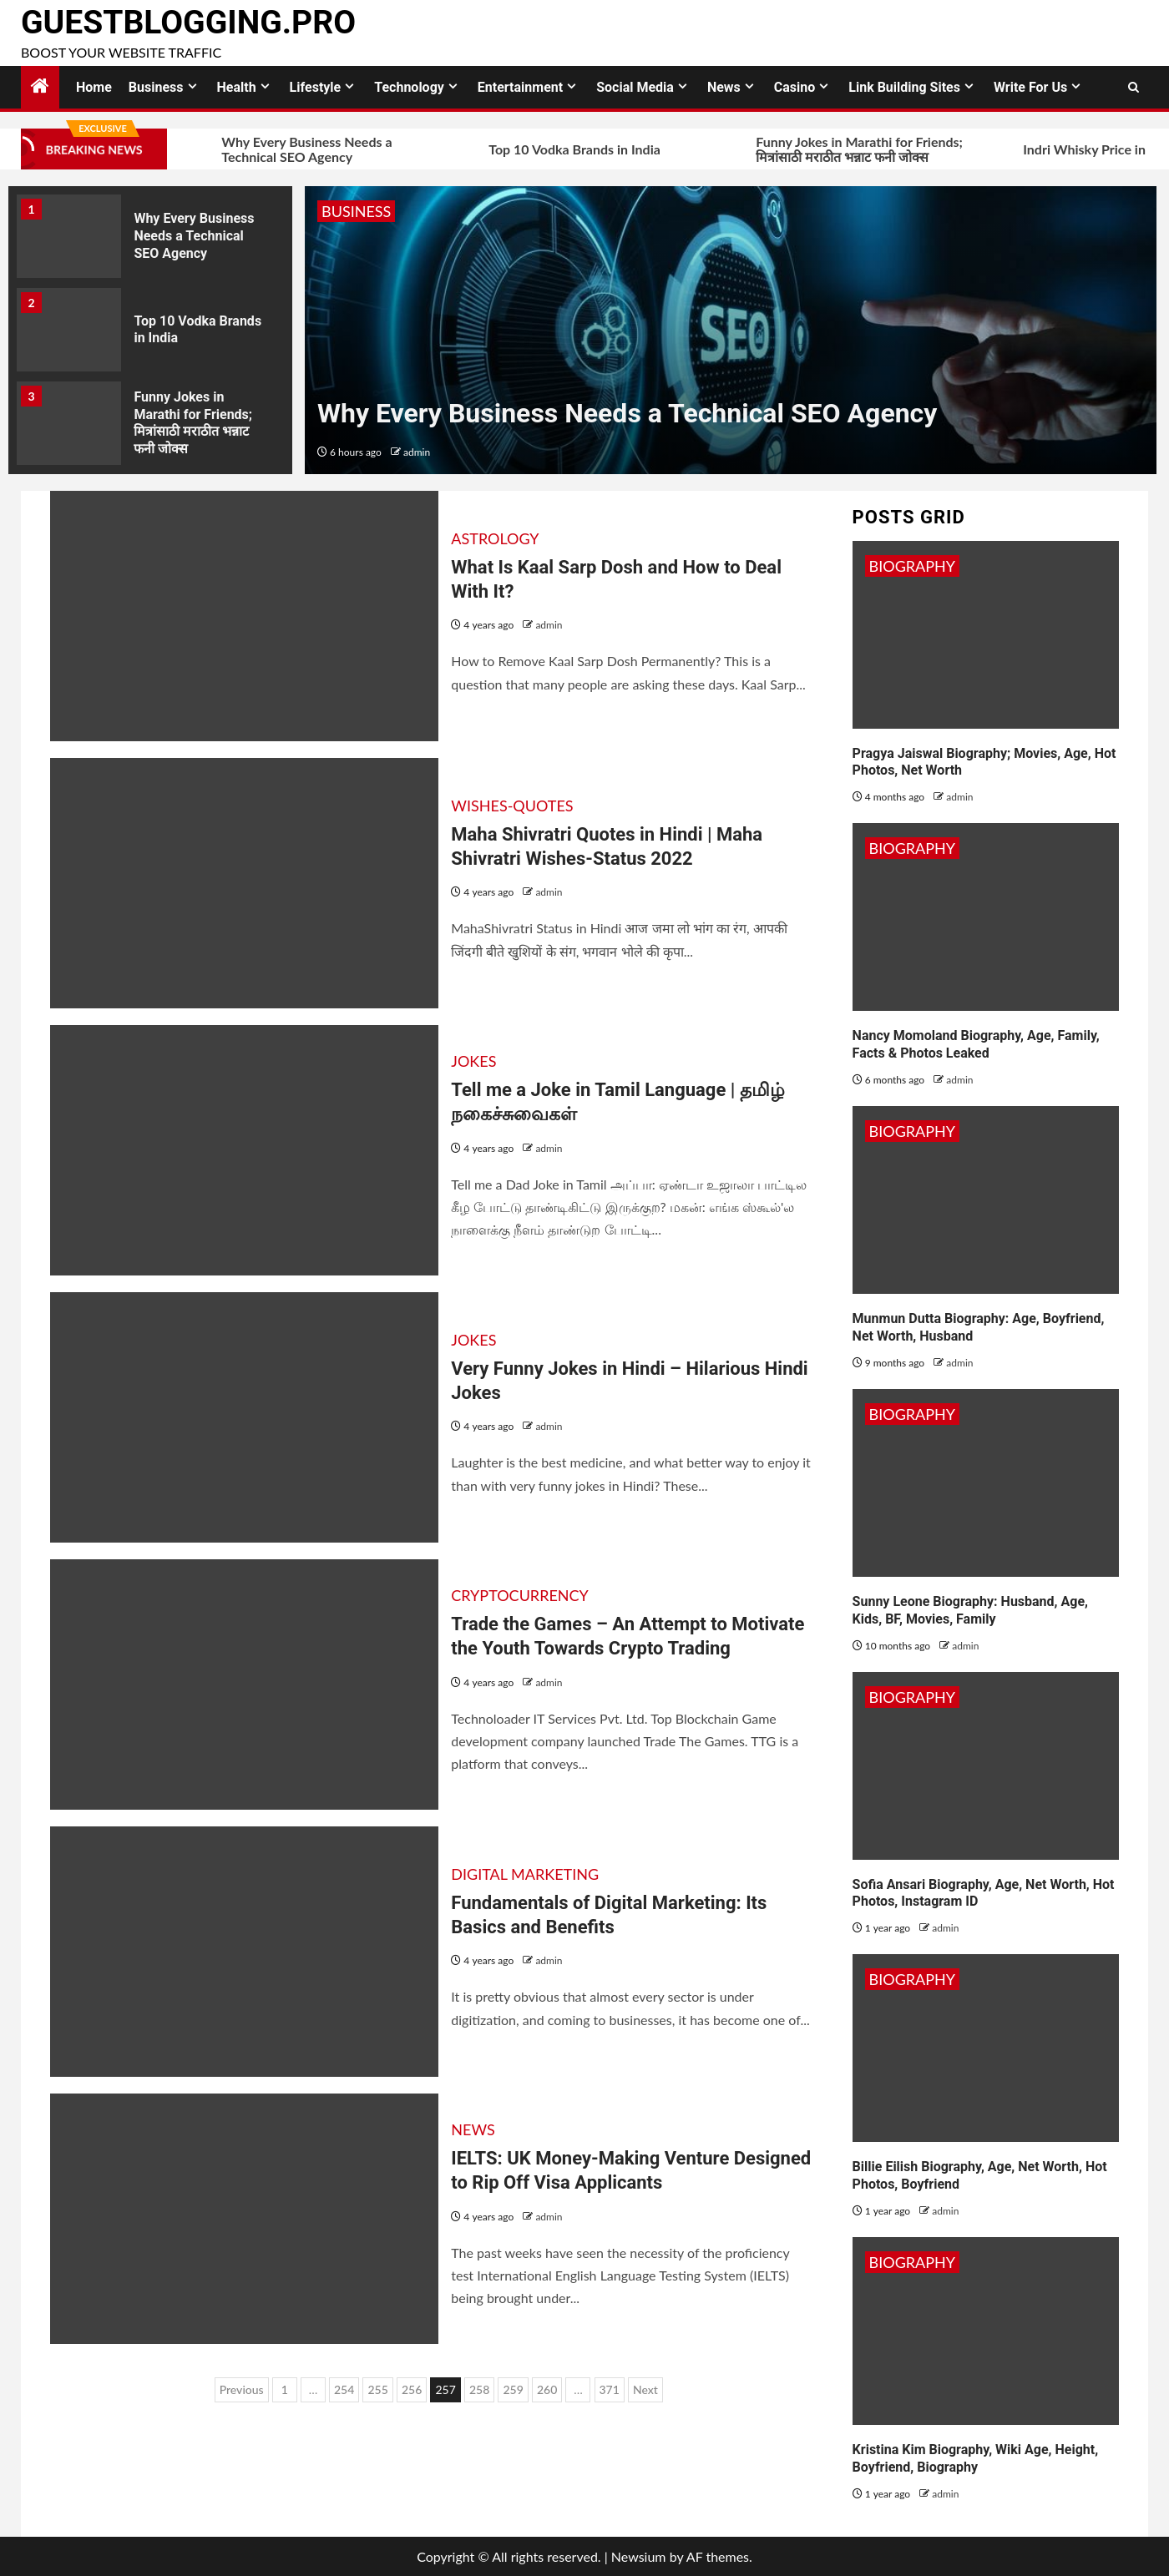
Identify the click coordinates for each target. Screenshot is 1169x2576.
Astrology (495, 538)
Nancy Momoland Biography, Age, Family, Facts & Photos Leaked (976, 1044)
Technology (409, 87)
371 (610, 2389)
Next (645, 2389)
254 (344, 2389)
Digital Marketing (525, 1874)
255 (377, 2389)
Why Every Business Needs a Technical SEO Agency (283, 149)
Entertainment (520, 87)
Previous (242, 2389)
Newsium (638, 2556)
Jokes (473, 1061)
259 (513, 2389)
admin (416, 452)
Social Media (635, 87)
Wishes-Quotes (512, 805)
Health (236, 87)
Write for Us (1030, 87)
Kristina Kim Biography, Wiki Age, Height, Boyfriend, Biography (976, 2458)
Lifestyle (316, 87)
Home (94, 87)
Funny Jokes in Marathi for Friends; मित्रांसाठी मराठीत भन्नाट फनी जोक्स (836, 149)
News (724, 87)
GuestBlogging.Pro (188, 22)
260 (547, 2389)
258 (479, 2389)
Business (156, 87)
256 (412, 2389)
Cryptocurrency (520, 1595)
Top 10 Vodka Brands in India (551, 149)
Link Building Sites (904, 87)
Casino (794, 87)
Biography (912, 566)
